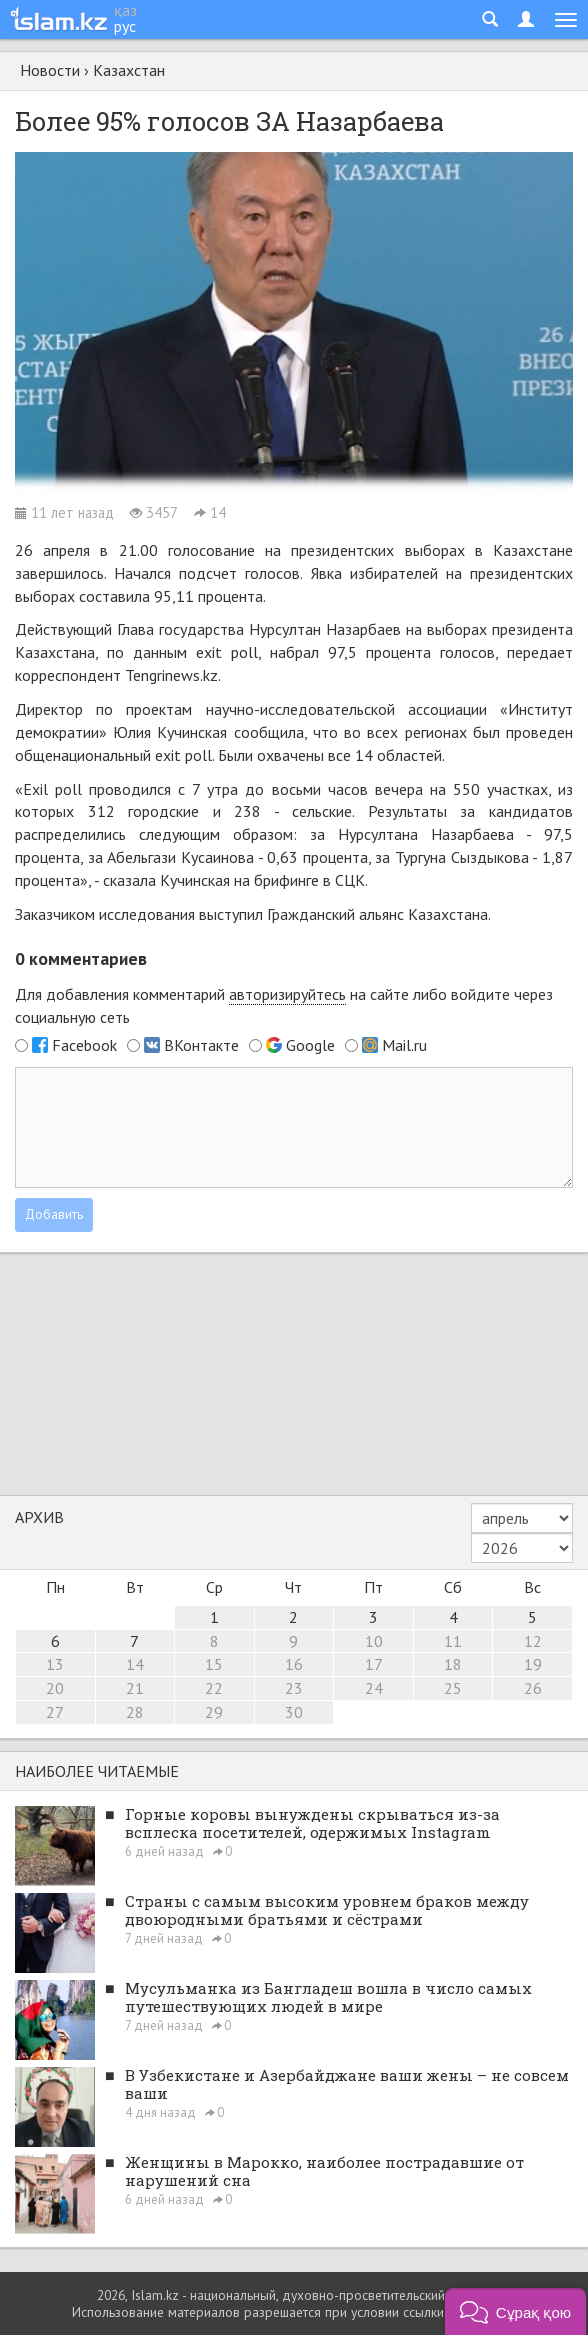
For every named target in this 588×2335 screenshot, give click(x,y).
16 (294, 1664)
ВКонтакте (201, 1045)
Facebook (84, 1045)
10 (374, 1641)
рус (125, 26)
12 (533, 1641)
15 (214, 1664)
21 (135, 1688)
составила (114, 596)
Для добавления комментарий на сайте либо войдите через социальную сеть (284, 1005)
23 (294, 1688)
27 (55, 1712)
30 (294, 1712)
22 (214, 1688)
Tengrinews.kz (171, 675)
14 (135, 1664)
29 (214, 1712)
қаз (125, 10)
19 (533, 1664)
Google (310, 1045)
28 (135, 1712)
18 (453, 1664)
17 (374, 1664)
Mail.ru (404, 1045)
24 (374, 1688)
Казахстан (129, 70)
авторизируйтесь (287, 994)
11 (453, 1641)
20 (55, 1688)
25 (453, 1688)
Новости (50, 70)
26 (533, 1688)
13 (55, 1664)
